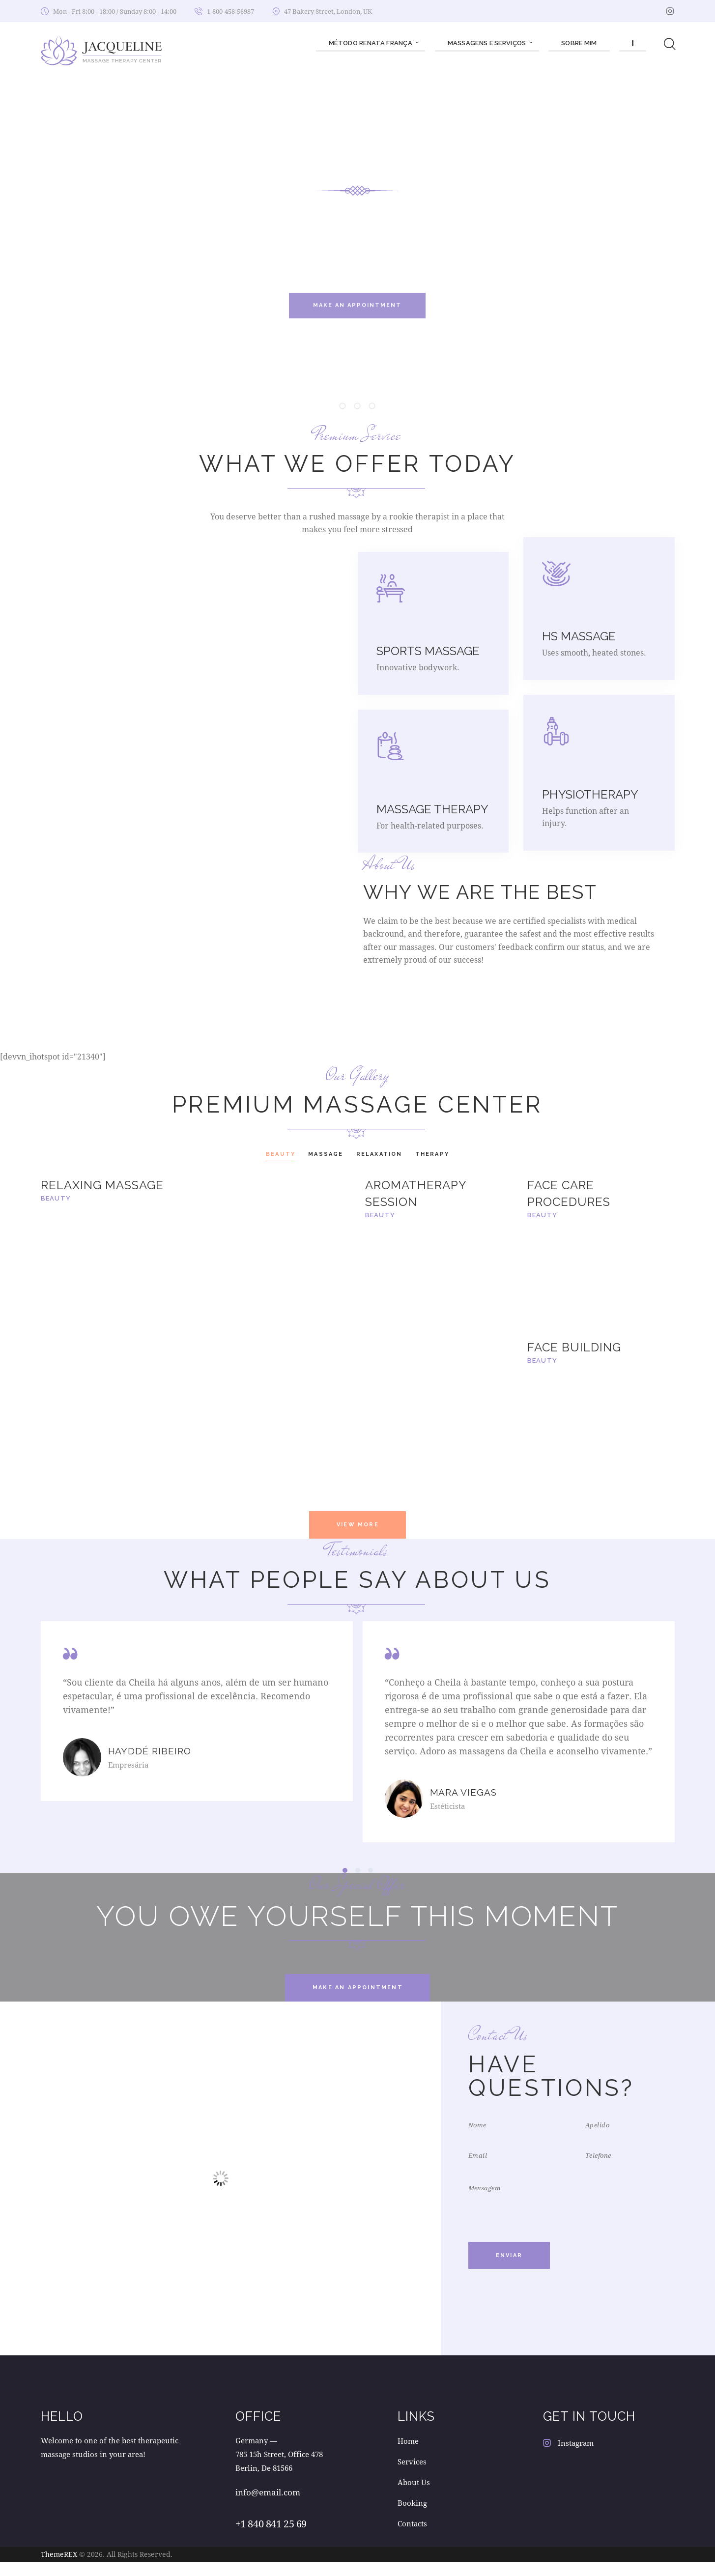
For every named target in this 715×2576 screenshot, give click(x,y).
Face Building (574, 1347)
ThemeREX (59, 2568)
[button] (345, 1884)
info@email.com (267, 2506)
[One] (220, 2192)
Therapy (432, 1154)
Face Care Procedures (568, 1193)
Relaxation (379, 1154)
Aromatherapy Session (415, 1193)
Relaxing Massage (102, 1185)
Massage (325, 1154)
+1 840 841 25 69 (271, 2537)
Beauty (280, 1154)
